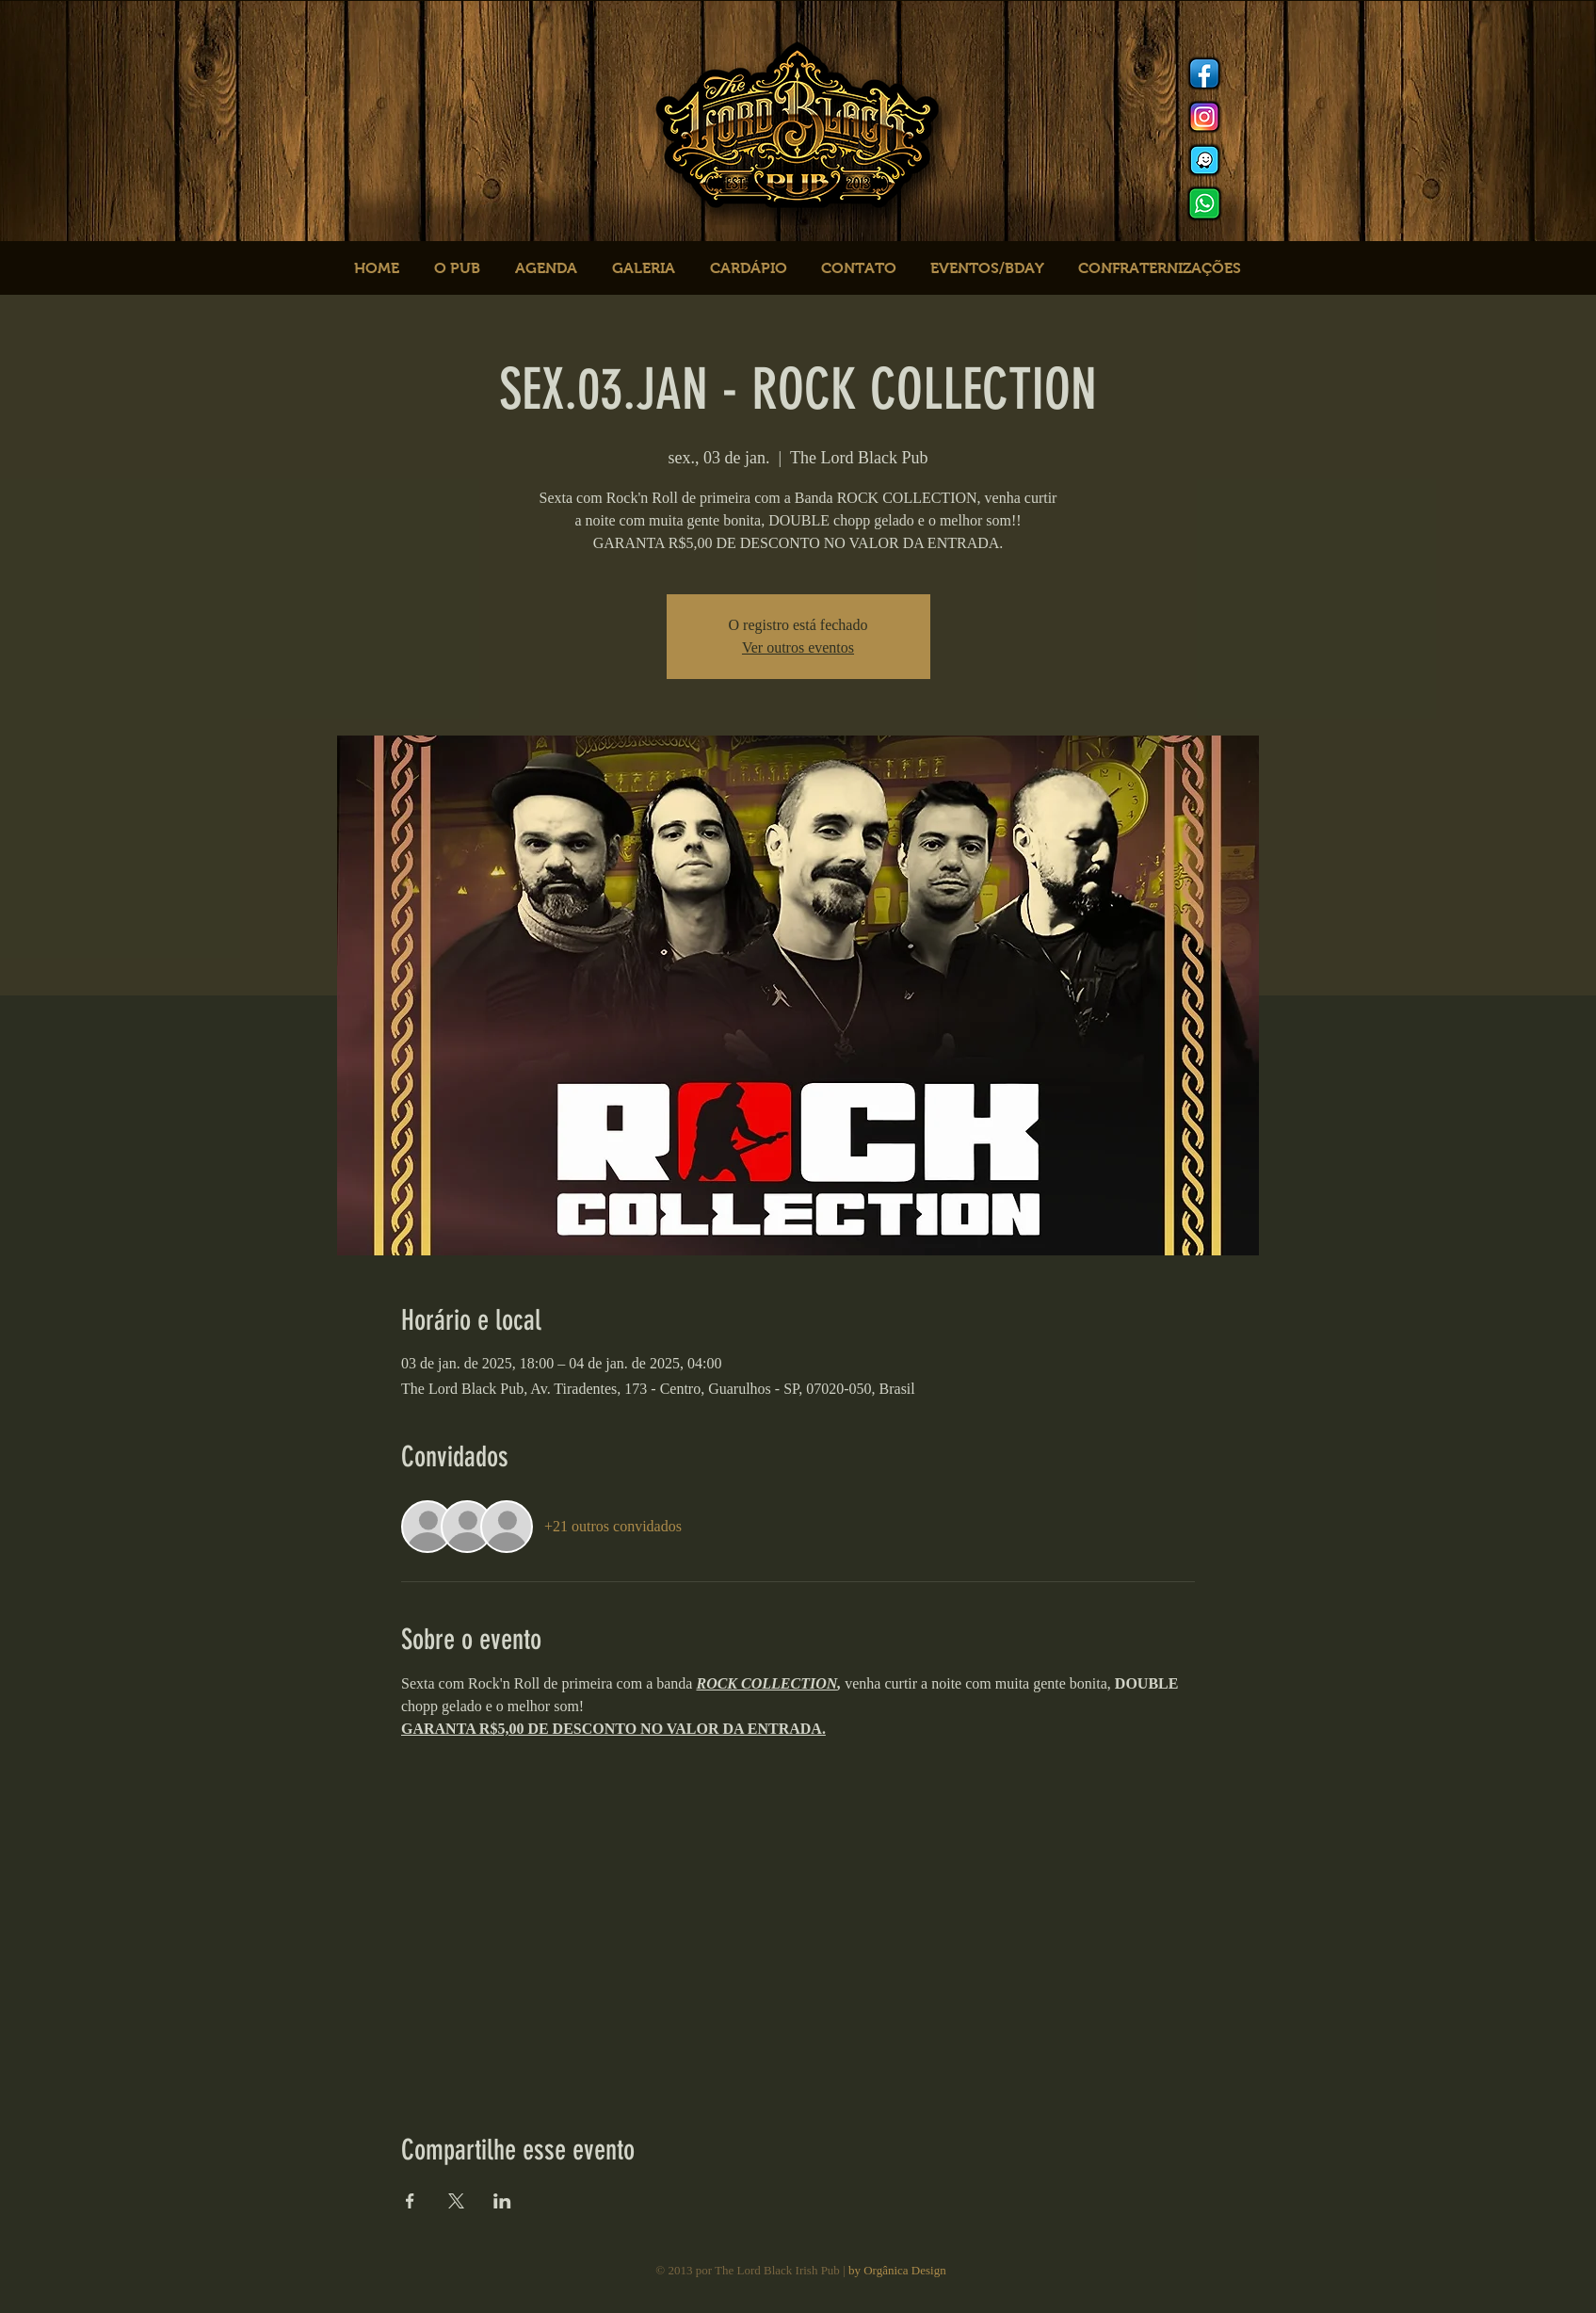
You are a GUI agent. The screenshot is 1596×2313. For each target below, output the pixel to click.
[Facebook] (1204, 73)
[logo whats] (1204, 203)
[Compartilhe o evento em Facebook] (410, 2200)
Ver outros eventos (798, 647)
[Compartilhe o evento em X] (456, 2200)
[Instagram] (1204, 117)
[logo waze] (1204, 160)
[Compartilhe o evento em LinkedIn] (502, 2200)
